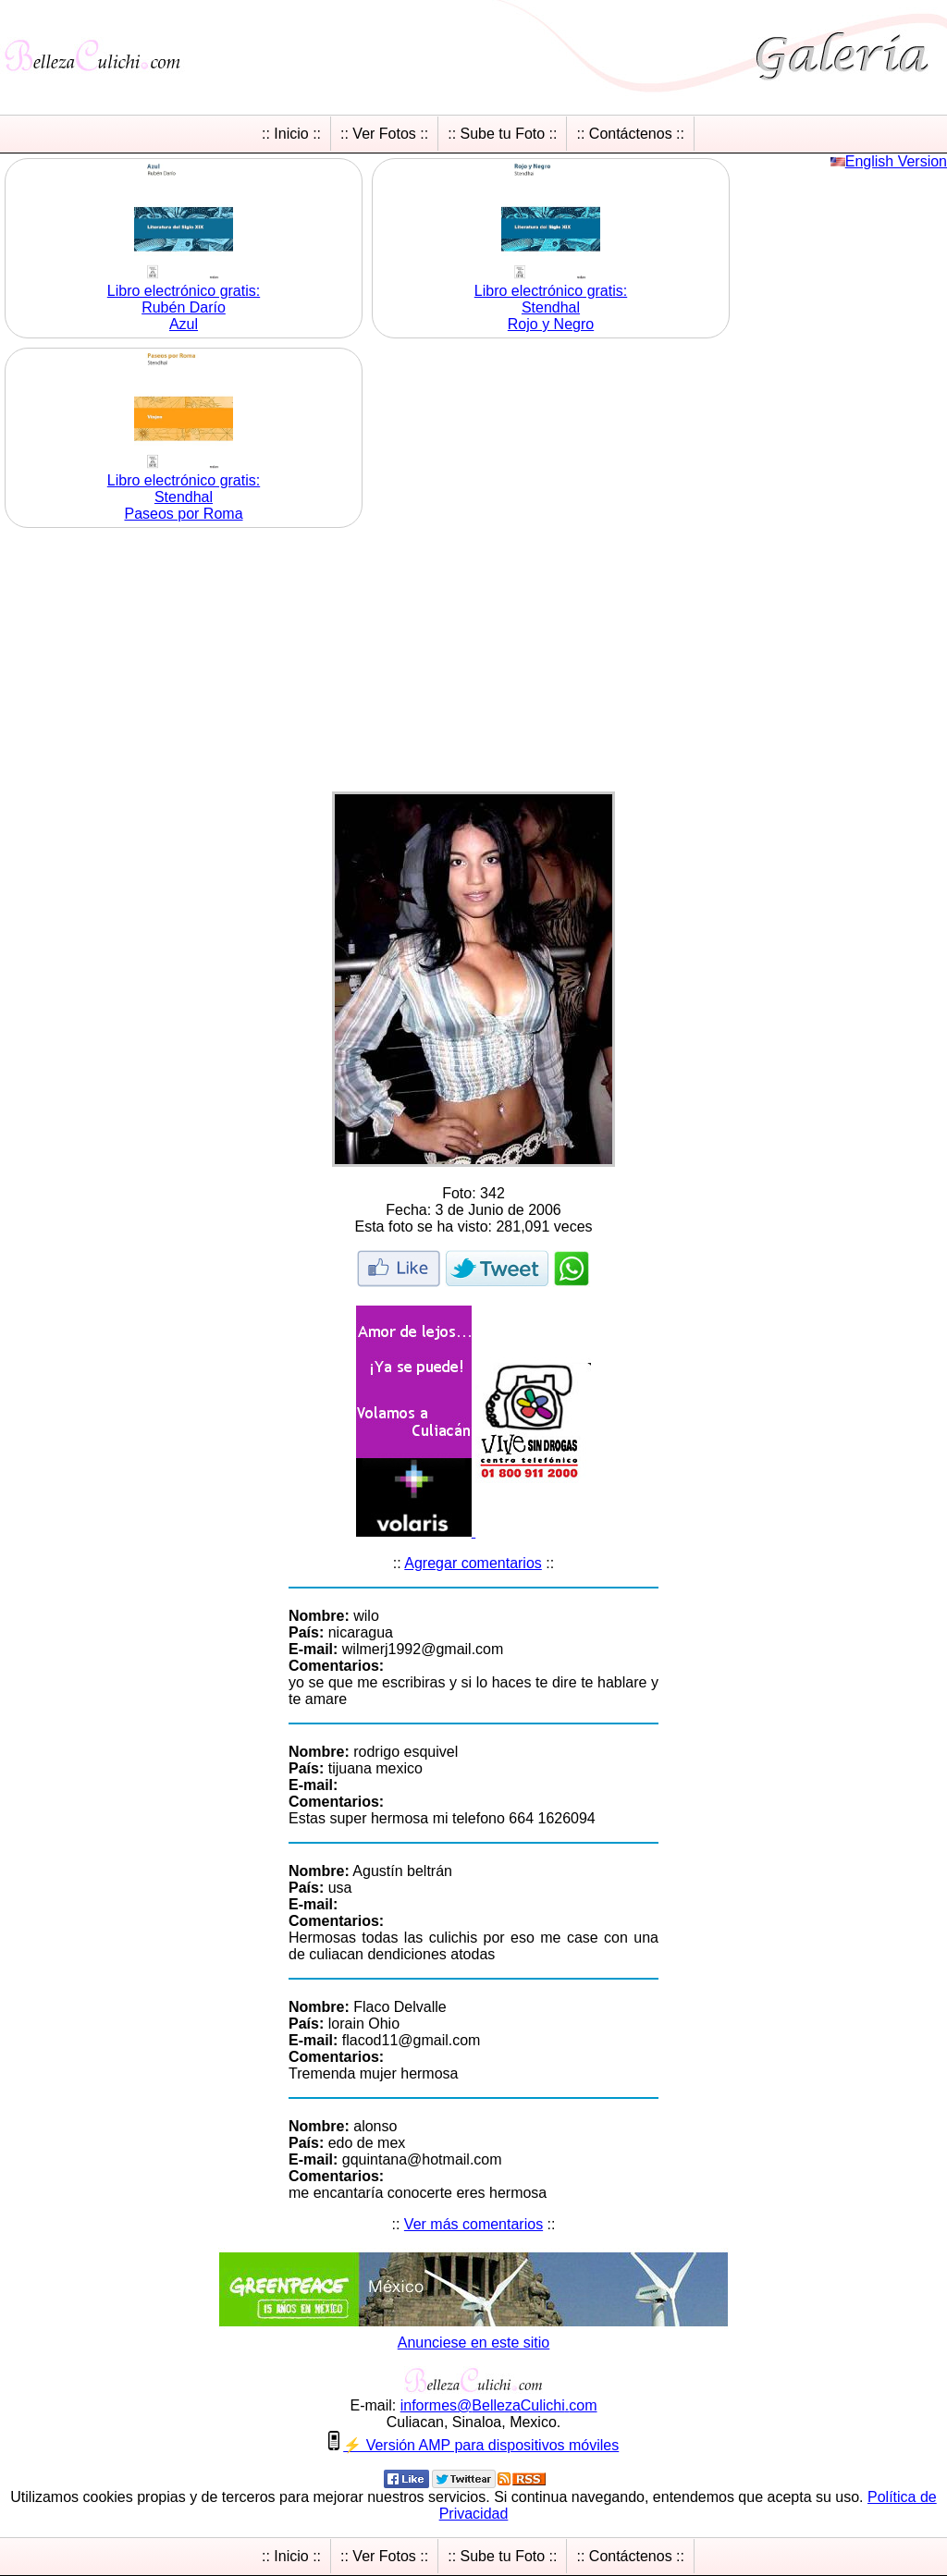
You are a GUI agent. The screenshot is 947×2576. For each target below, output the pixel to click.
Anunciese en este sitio (474, 2342)
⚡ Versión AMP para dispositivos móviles (481, 2445)
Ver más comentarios (473, 2224)
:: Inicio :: (291, 133)
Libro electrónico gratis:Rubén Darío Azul (183, 307)
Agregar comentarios (473, 1563)
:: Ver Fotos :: (384, 133)
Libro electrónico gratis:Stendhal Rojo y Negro (550, 307)
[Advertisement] (473, 662)
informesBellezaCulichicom (498, 2405)
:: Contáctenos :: (630, 133)
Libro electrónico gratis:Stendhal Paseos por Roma (183, 496)
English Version (896, 161)
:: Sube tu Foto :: (502, 133)
